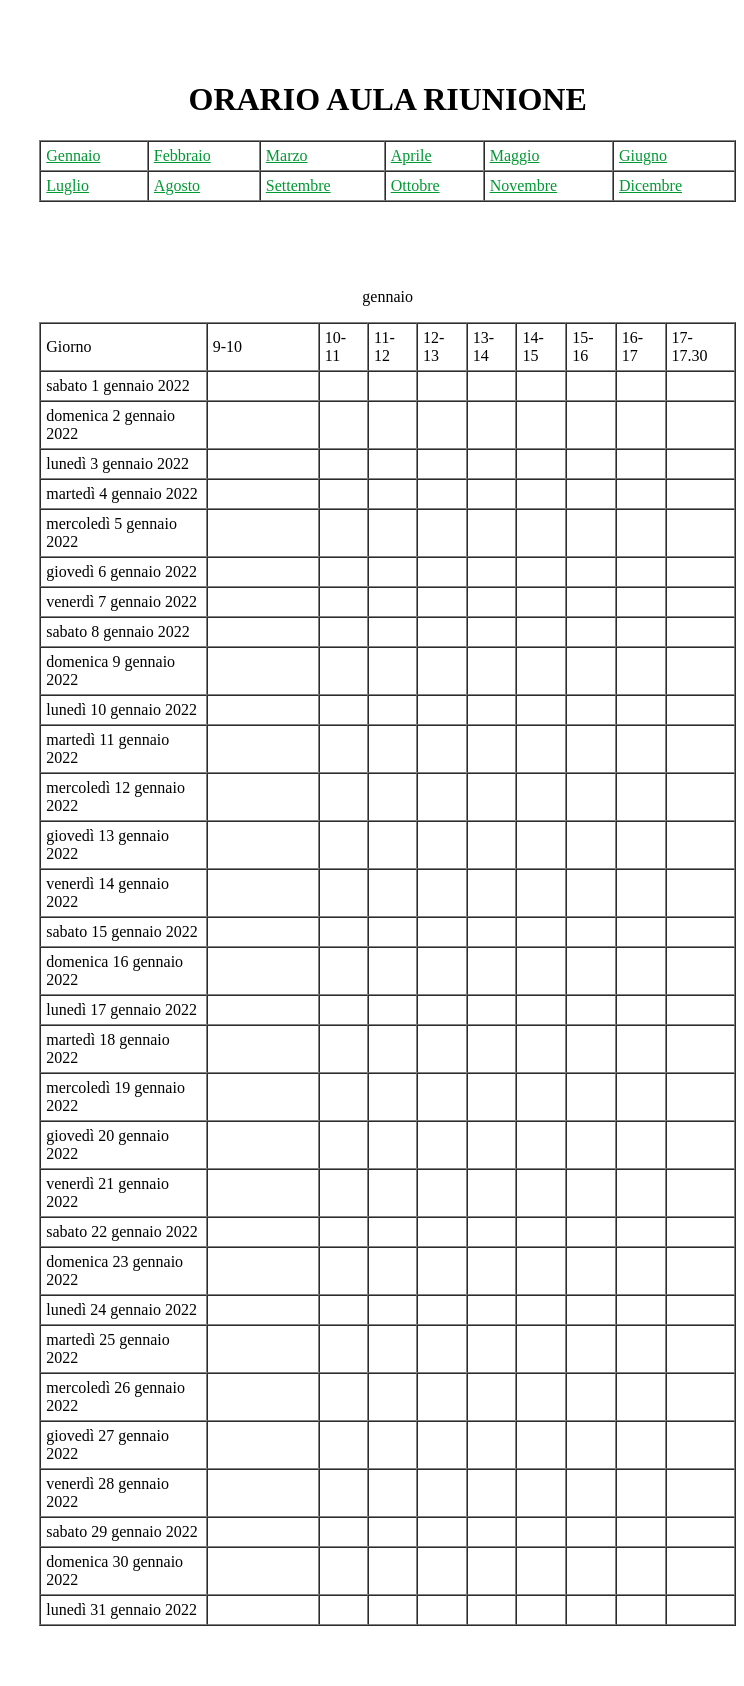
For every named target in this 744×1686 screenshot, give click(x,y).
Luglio (67, 185)
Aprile (411, 155)
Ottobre (415, 185)
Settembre (298, 185)
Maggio (515, 155)
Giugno (643, 155)
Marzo (287, 155)
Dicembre (650, 185)
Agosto (177, 185)
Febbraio (182, 155)
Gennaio (73, 155)
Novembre (524, 185)
